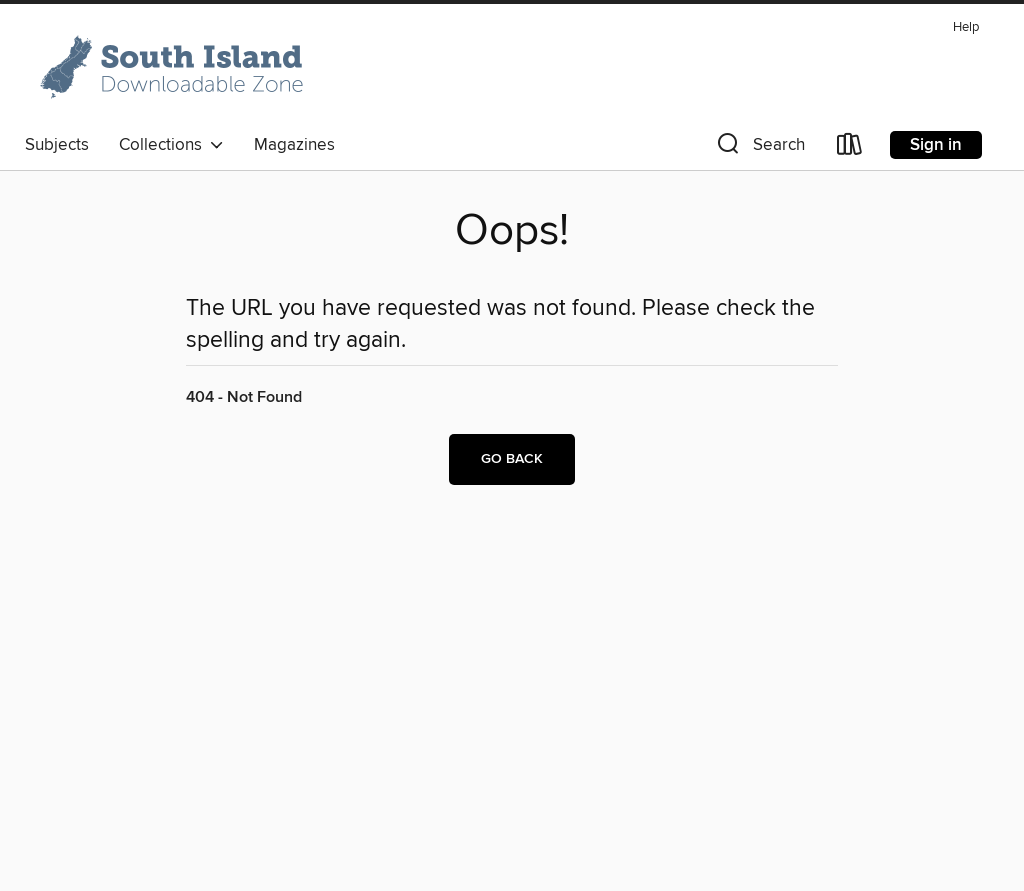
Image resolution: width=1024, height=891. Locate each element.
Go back (512, 459)
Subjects (57, 145)
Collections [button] (171, 145)
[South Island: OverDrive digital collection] (175, 69)
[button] (759, 148)
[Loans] (850, 148)
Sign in (936, 145)
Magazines (294, 145)
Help (966, 27)
